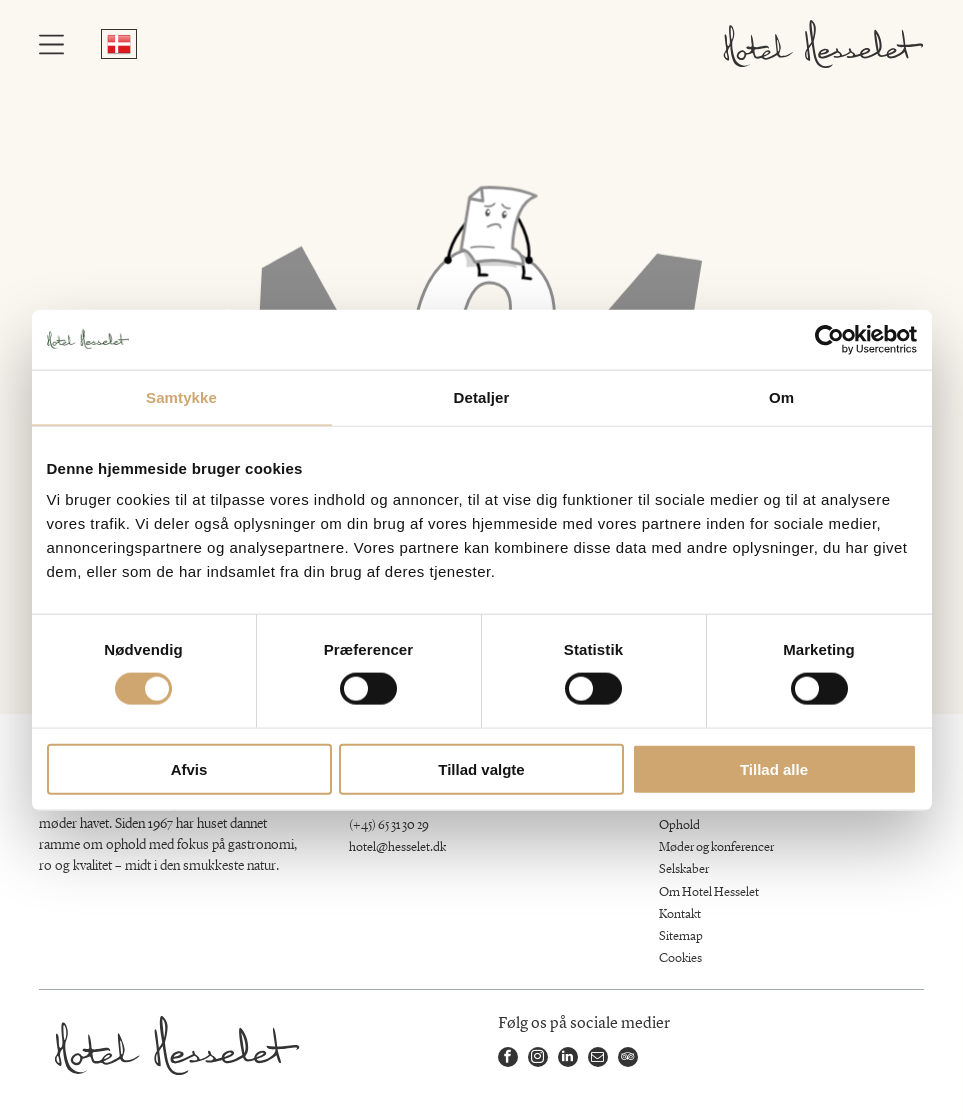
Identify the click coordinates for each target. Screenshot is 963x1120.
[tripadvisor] (628, 1059)
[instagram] (538, 1059)
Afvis (189, 768)
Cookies (680, 958)
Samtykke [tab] (181, 396)
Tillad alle (774, 768)
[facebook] (508, 1059)
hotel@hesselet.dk (397, 847)
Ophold (679, 825)
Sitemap (681, 936)
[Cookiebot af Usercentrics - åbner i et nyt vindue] (829, 339)
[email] (598, 1059)
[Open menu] (51, 44)
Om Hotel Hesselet (709, 892)
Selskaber (684, 869)
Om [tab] (781, 396)
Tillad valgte (481, 768)
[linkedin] (568, 1059)
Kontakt (680, 914)
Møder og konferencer (716, 847)
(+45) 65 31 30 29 (389, 825)
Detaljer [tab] (482, 396)
